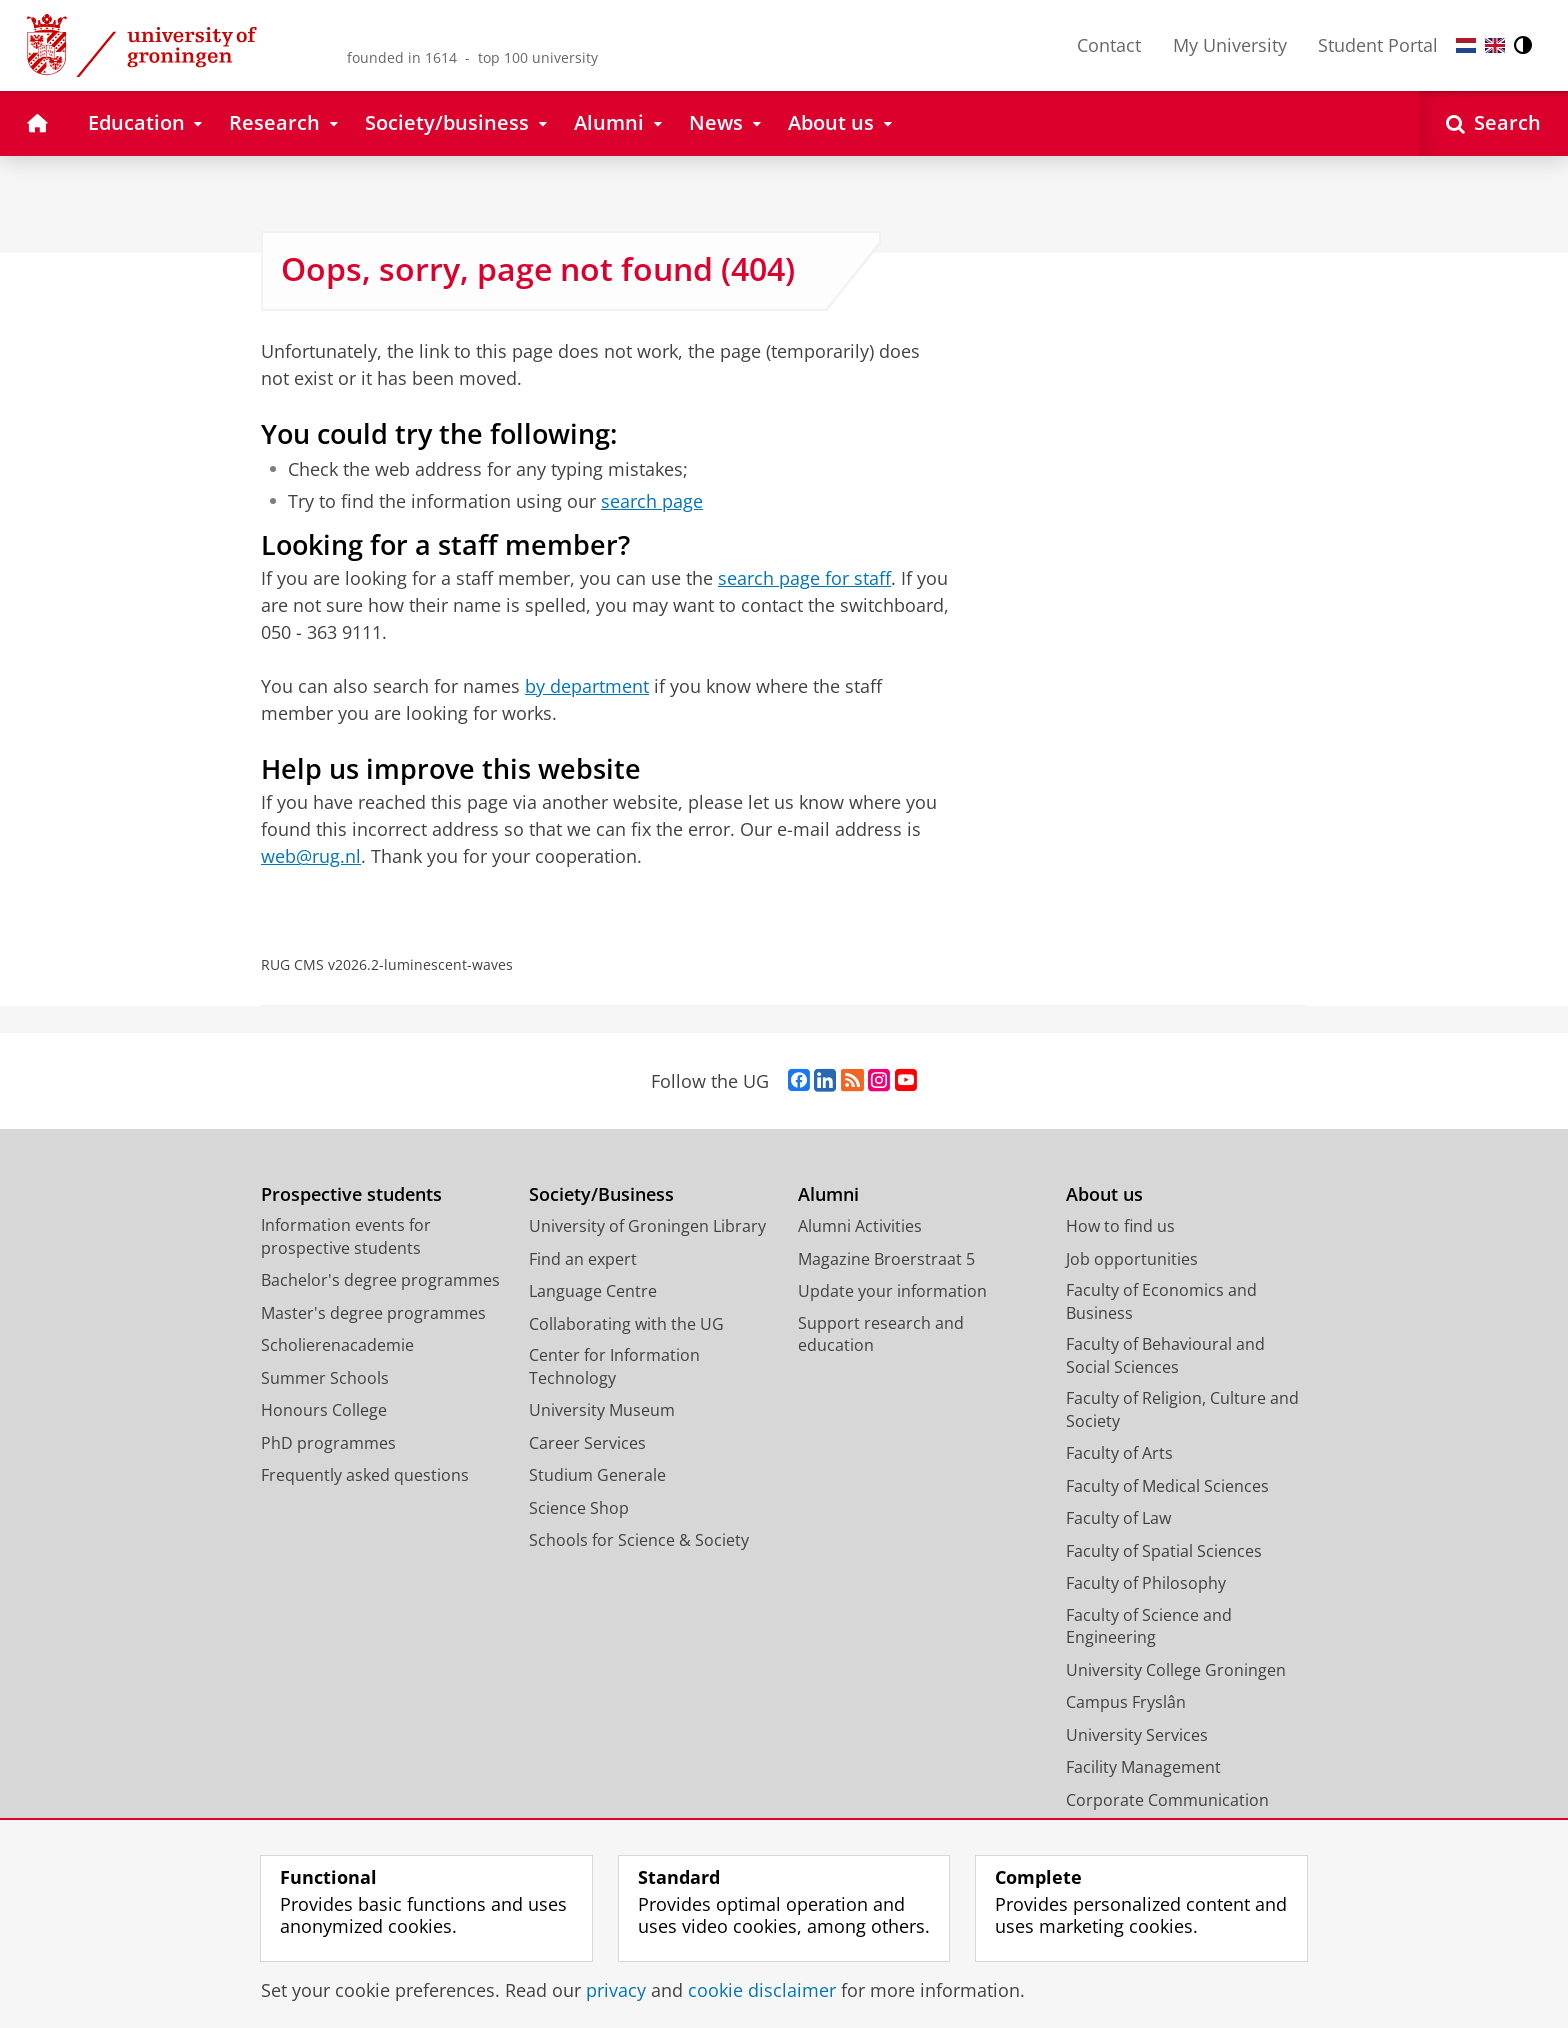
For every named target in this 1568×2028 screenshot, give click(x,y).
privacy (616, 1990)
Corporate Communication (1167, 1800)
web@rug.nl (311, 856)
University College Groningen (1176, 1670)
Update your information (892, 1291)
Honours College (324, 1410)
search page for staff (804, 578)
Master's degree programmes (373, 1313)
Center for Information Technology (614, 1366)
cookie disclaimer (762, 1990)
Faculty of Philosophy (1146, 1583)
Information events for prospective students (346, 1236)
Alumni (828, 1194)
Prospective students (351, 1194)
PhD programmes (328, 1443)
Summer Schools (325, 1378)
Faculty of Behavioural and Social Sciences (1165, 1355)
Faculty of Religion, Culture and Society (1182, 1409)
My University (1230, 45)
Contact (1109, 45)
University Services (1137, 1735)
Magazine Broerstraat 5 (886, 1259)
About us (1104, 1194)
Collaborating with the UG (626, 1324)
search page (652, 501)
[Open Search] (1493, 123)
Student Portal (1378, 45)
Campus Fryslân (1126, 1702)
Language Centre (593, 1291)
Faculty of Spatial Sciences (1164, 1551)
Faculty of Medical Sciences (1167, 1486)
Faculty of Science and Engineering (1149, 1626)
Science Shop (579, 1508)
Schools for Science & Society (639, 1540)
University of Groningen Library (647, 1226)
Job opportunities (1132, 1259)
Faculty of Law (1118, 1518)
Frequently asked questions (365, 1475)
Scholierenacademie (337, 1345)
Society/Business (601, 1194)
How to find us (1120, 1226)
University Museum (602, 1410)
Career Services (587, 1443)
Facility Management (1143, 1767)
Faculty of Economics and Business (1161, 1301)
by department (587, 686)
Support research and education (881, 1334)
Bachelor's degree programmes (380, 1280)
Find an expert (583, 1259)
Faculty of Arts (1119, 1453)
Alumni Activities (860, 1226)
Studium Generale (597, 1475)
